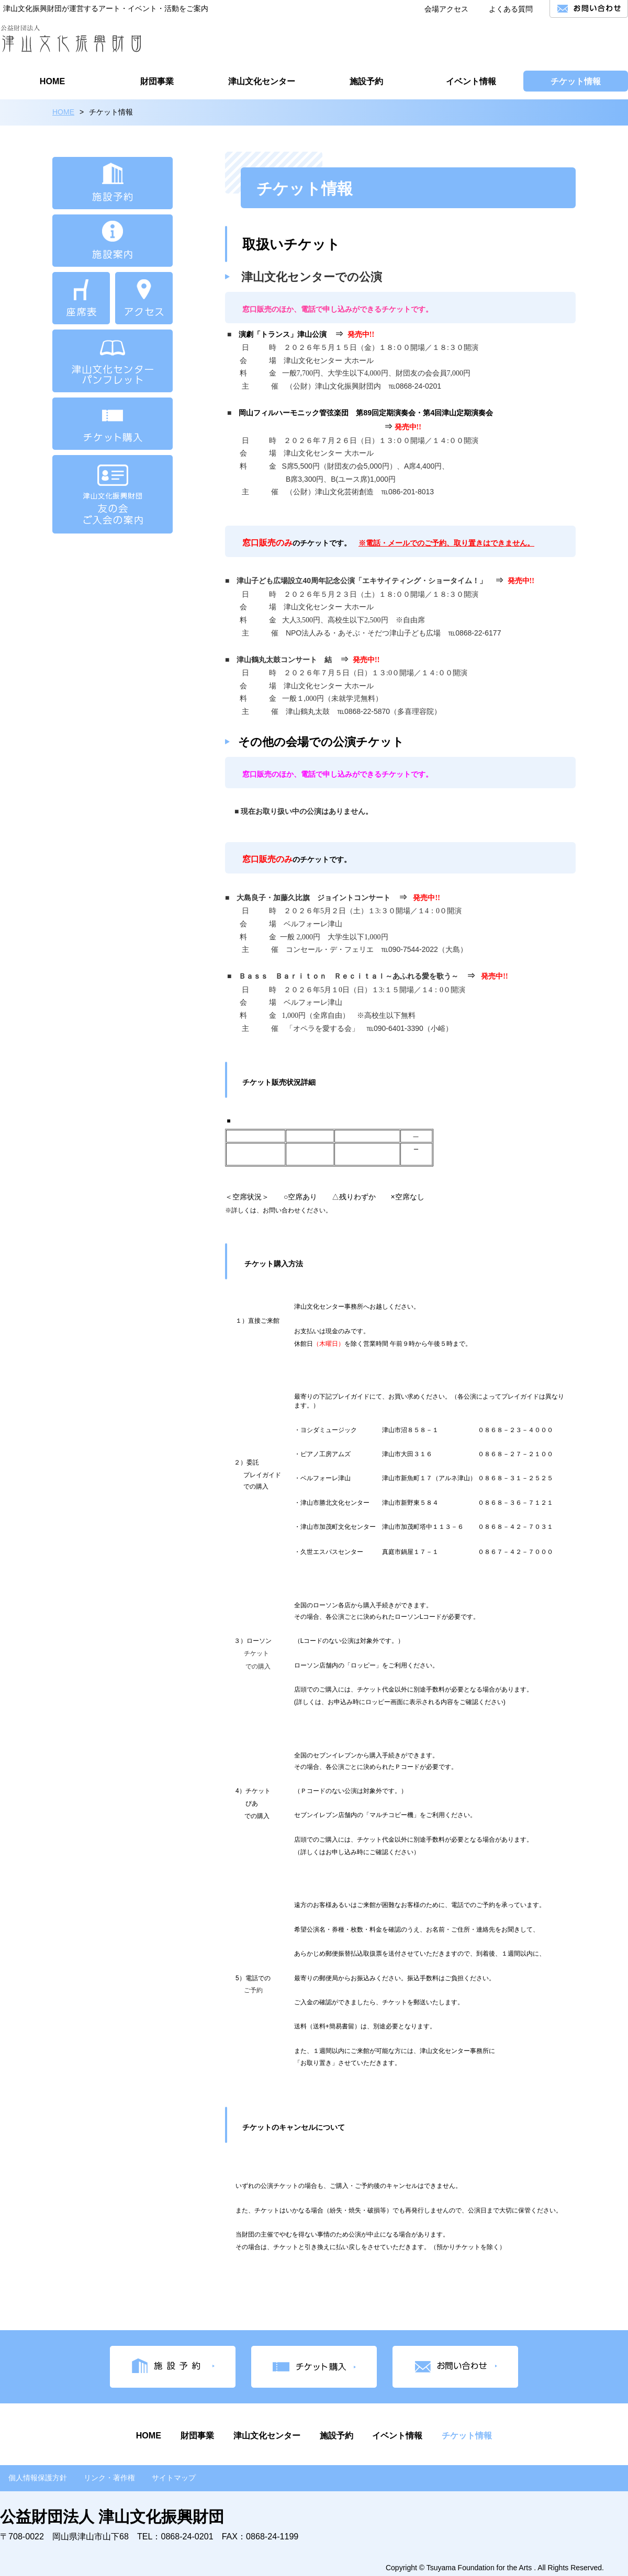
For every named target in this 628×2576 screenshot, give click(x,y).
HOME (63, 112)
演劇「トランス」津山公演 (283, 334)
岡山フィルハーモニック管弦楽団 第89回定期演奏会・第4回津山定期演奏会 (366, 412)
